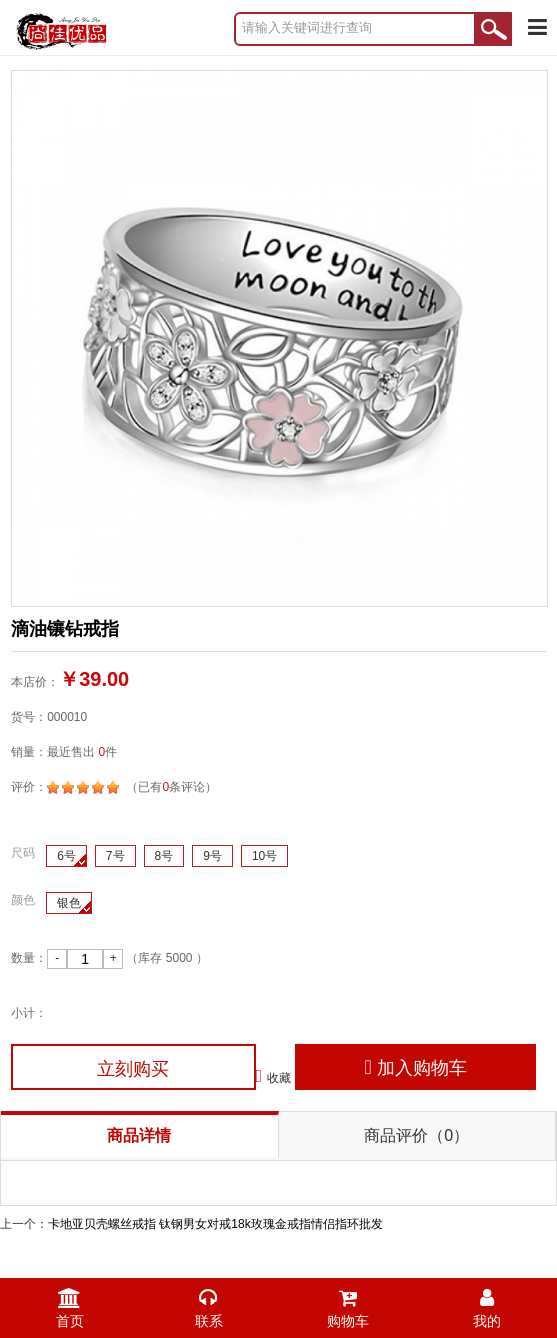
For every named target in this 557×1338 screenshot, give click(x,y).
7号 (115, 856)
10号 (264, 856)
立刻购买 (133, 1069)
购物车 (348, 1303)
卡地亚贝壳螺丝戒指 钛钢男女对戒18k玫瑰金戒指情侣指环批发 (215, 1224)
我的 (487, 1303)
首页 (69, 1303)
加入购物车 (415, 1067)
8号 (164, 856)
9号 (212, 856)
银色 (69, 903)
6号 (66, 856)
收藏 (274, 1076)
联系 (208, 1303)
